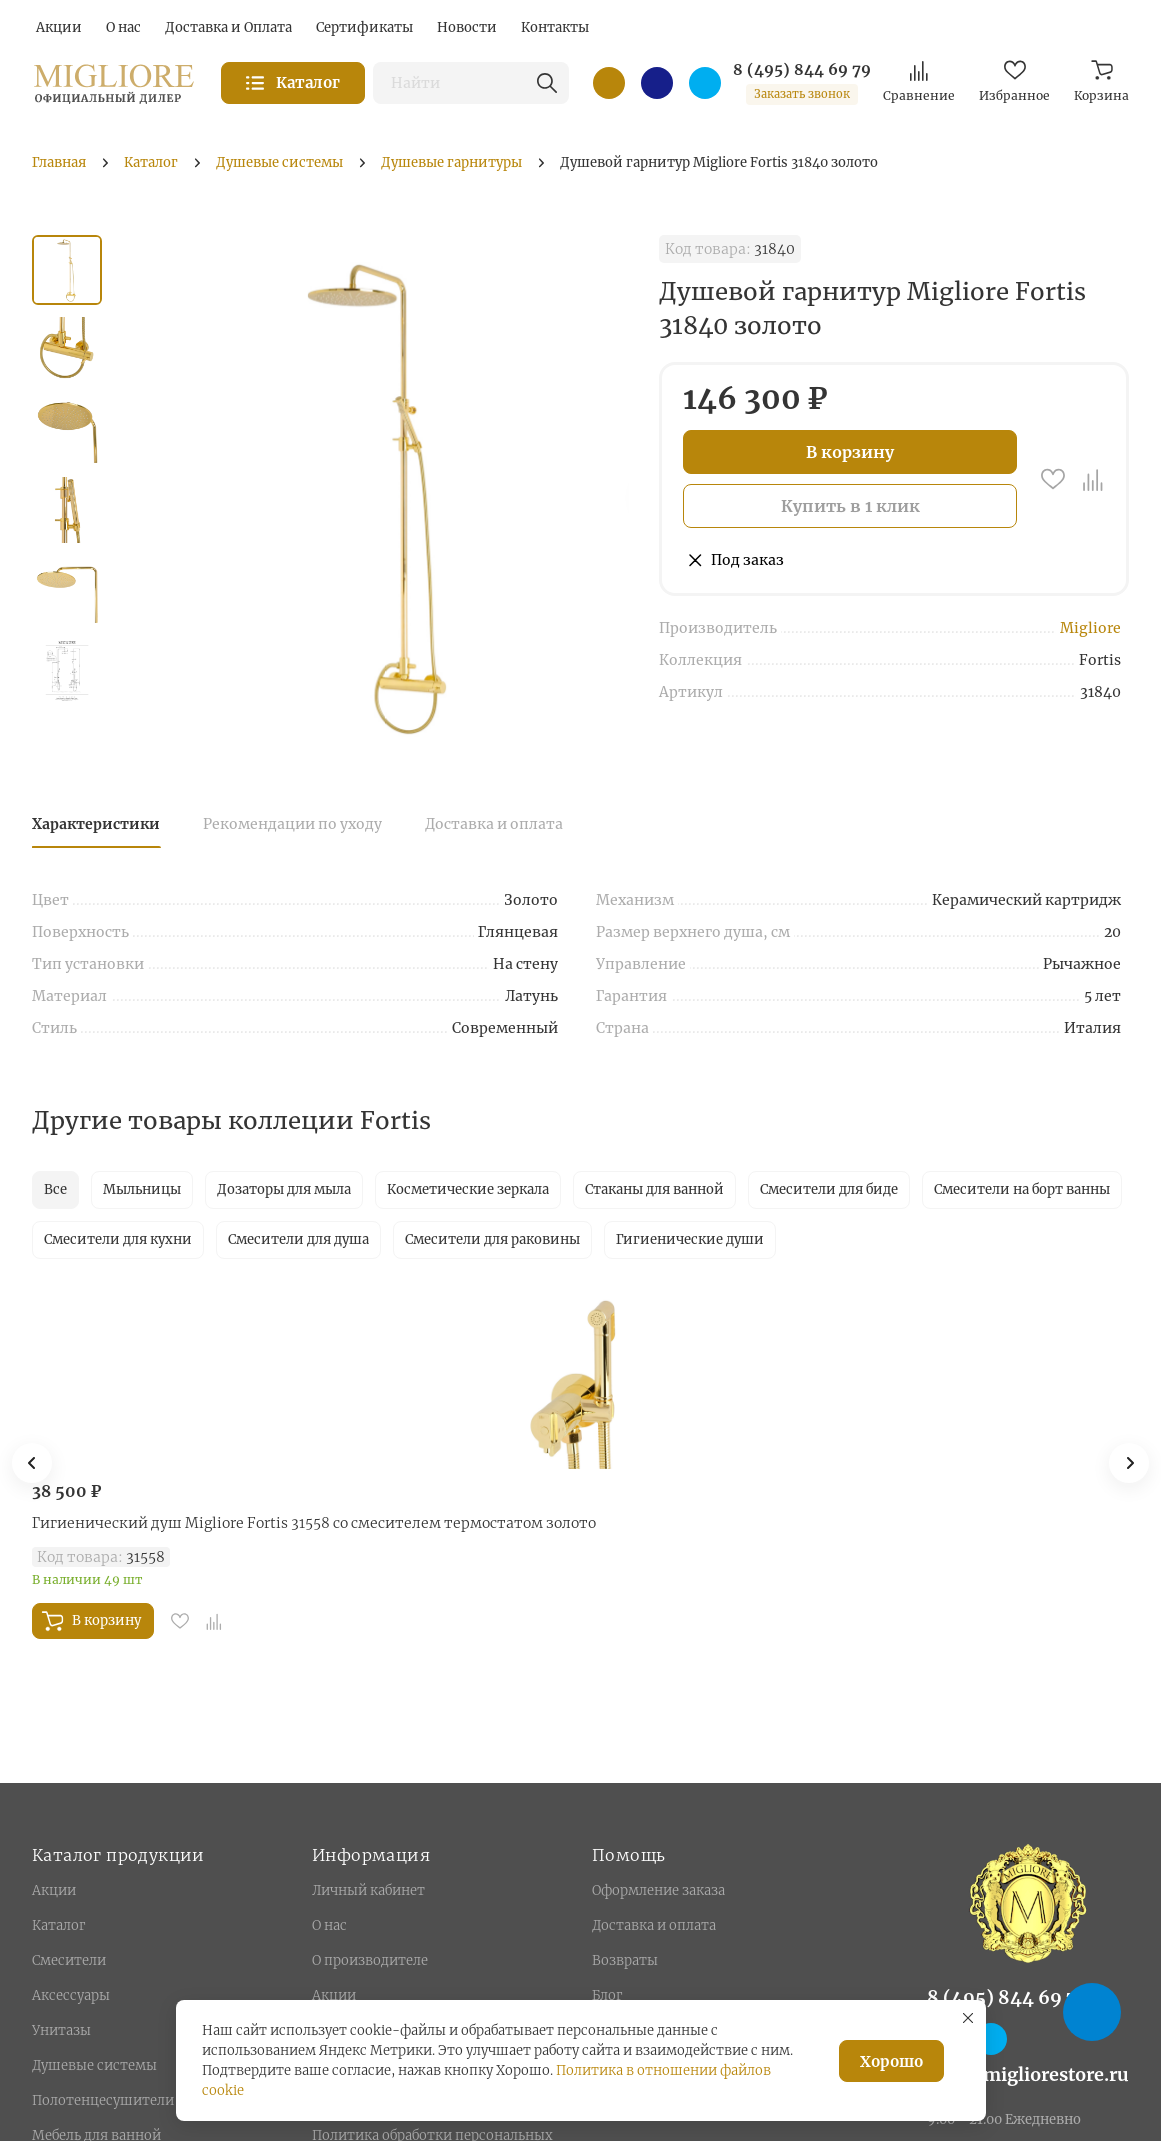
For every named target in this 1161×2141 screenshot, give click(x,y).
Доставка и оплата (494, 824)
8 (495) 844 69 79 (802, 70)
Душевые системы (94, 2065)
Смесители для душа (298, 1239)
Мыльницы (142, 1189)
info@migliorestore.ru (1028, 2074)
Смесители (69, 1960)
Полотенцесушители (103, 2100)
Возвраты (625, 1960)
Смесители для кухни (118, 1239)
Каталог (58, 1925)
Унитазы (61, 2030)
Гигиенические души (690, 1239)
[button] (1129, 1463)
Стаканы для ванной (654, 1189)
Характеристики (96, 824)
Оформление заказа (658, 1890)
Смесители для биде (829, 1189)
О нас (329, 1925)
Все (55, 1189)
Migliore (1090, 628)
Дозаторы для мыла (284, 1189)
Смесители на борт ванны (1022, 1189)
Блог (607, 1995)
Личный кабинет (368, 1890)
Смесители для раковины (492, 1239)
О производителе (370, 1960)
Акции (54, 1890)
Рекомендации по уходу (292, 824)
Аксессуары (71, 1995)
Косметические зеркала (468, 1189)
